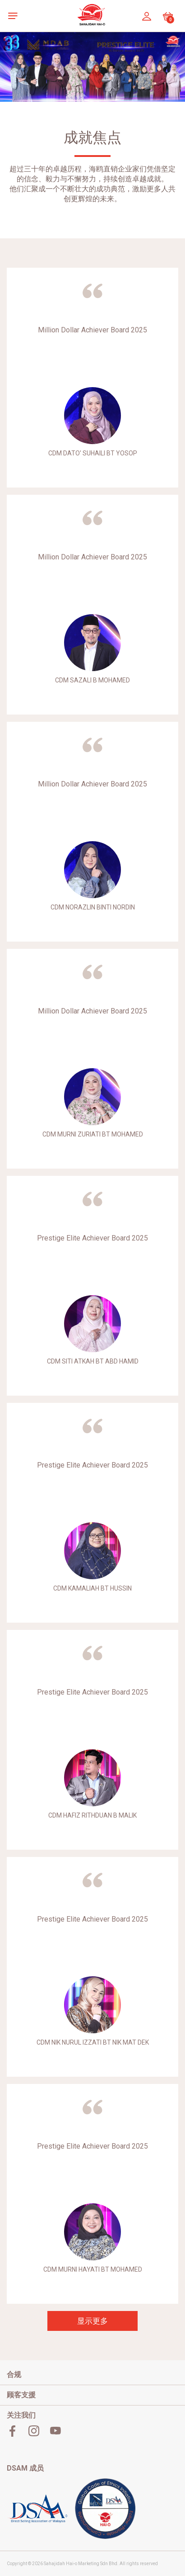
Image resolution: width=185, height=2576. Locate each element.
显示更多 (92, 2320)
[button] (15, 16)
